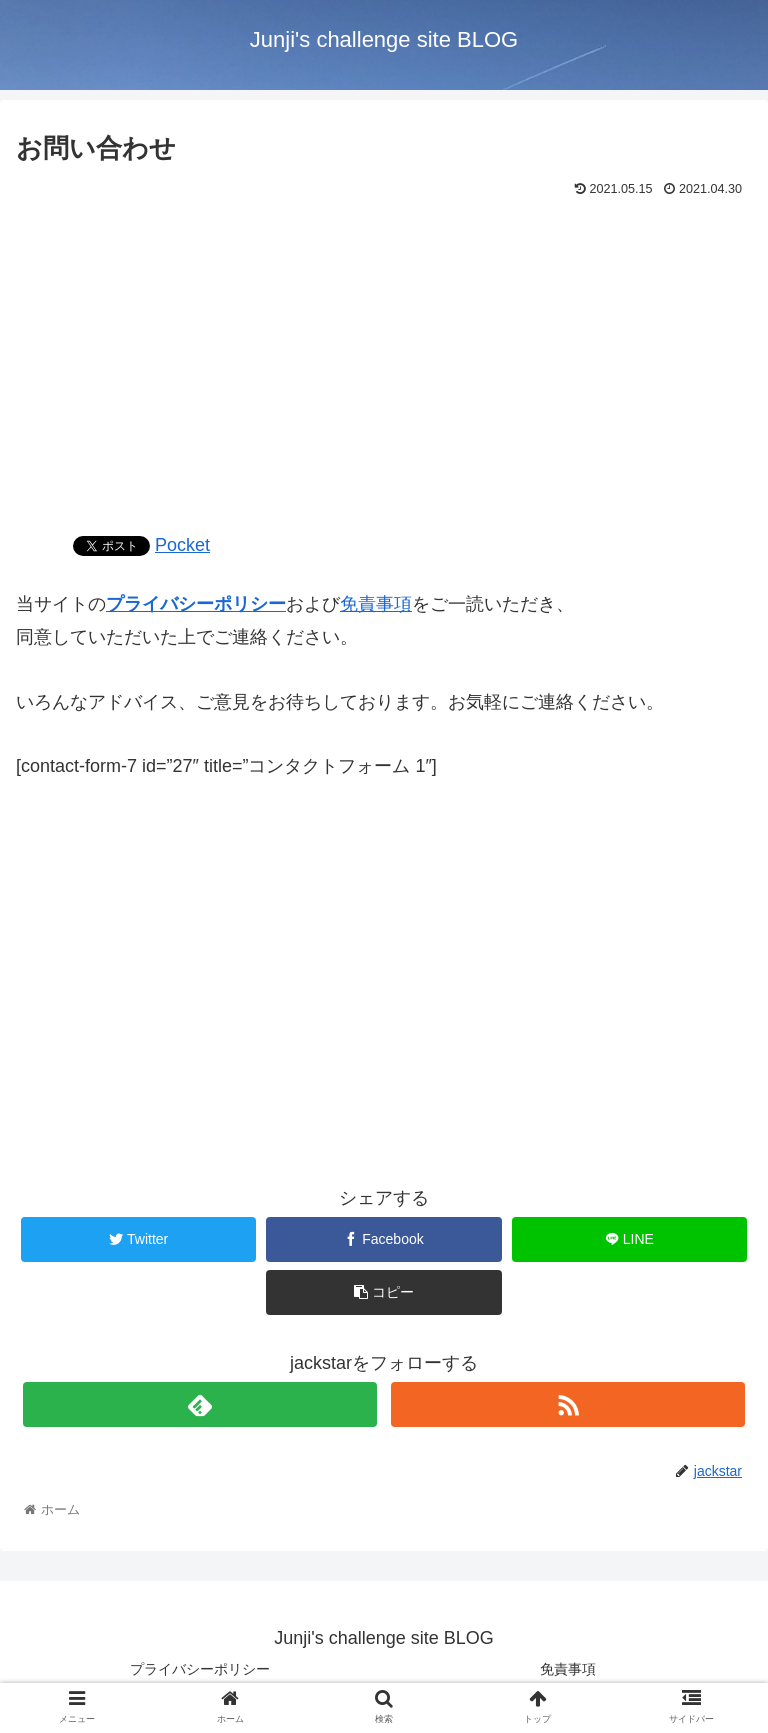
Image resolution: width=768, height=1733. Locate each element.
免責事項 (376, 604)
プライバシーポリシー (196, 604)
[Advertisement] (384, 354)
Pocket (182, 545)
